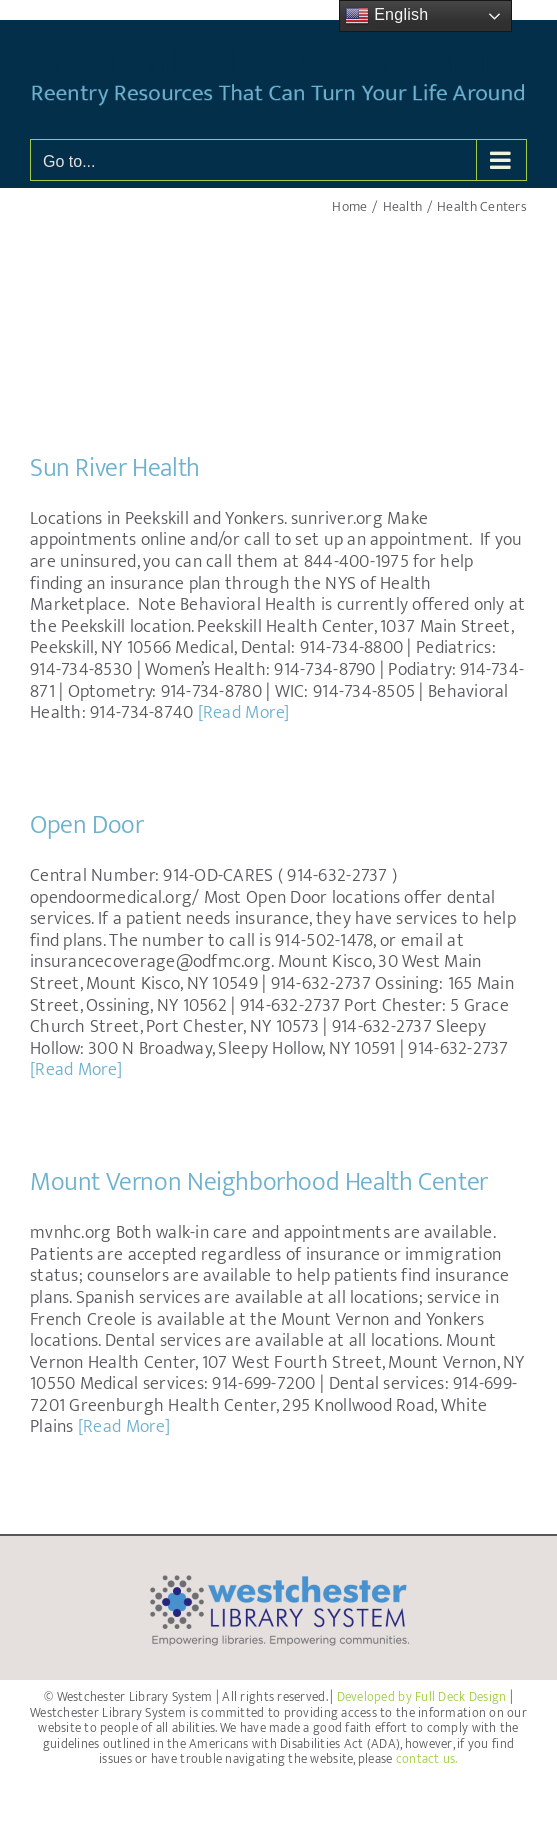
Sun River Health (115, 468)
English (386, 16)
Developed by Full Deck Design (422, 1697)
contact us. (427, 1759)
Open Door (87, 825)
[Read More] (244, 713)
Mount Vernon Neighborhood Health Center (259, 1182)
